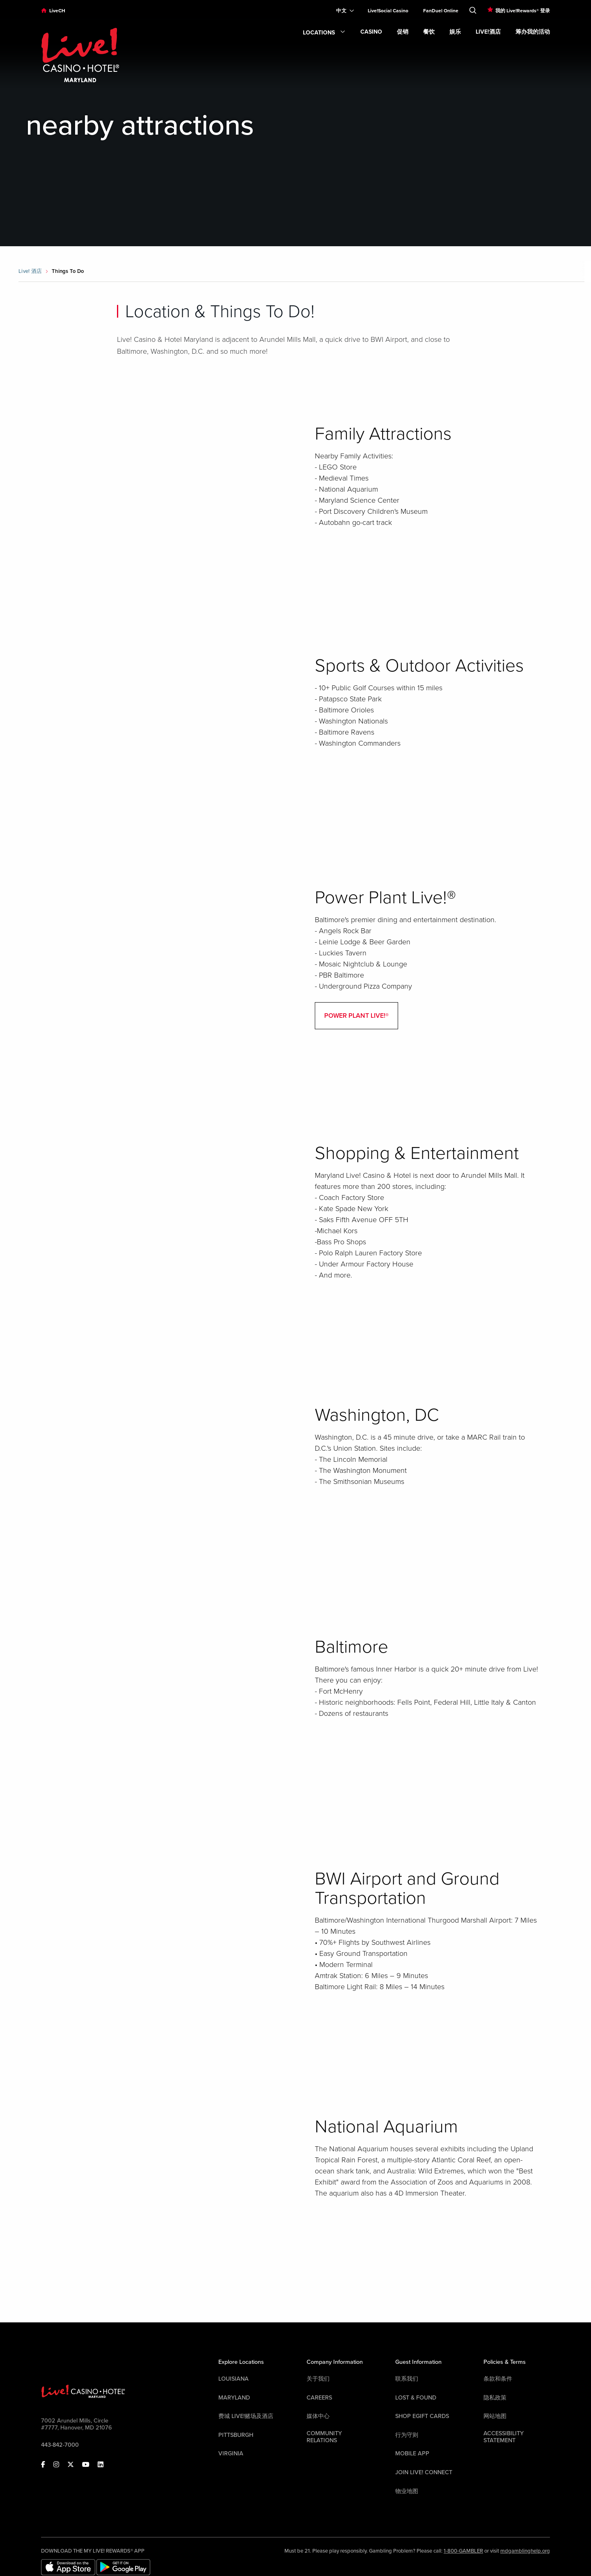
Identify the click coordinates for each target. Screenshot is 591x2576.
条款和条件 (497, 2378)
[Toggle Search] (472, 8)
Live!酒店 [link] (488, 31)
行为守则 (406, 2435)
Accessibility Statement (503, 2437)
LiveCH (57, 11)
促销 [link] (402, 31)
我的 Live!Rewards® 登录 (522, 11)
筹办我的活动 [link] (532, 31)
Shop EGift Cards (422, 2416)
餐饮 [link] (429, 31)
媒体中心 (318, 2416)
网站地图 (494, 2416)
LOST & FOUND (415, 2397)
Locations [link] (324, 33)
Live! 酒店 (30, 271)
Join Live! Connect (423, 2472)
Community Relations (324, 2437)
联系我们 (406, 2378)
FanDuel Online (440, 11)
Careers (319, 2397)
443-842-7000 (60, 2444)
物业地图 (406, 2491)
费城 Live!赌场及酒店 (245, 2416)
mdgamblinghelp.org (525, 2551)
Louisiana (233, 2378)
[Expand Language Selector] (341, 10)
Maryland (234, 2397)
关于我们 (318, 2378)
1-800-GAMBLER (463, 2551)
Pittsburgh (235, 2435)
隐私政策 (494, 2397)
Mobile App (412, 2453)
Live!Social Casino (388, 11)
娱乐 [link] (455, 31)
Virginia (230, 2453)
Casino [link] (371, 31)
